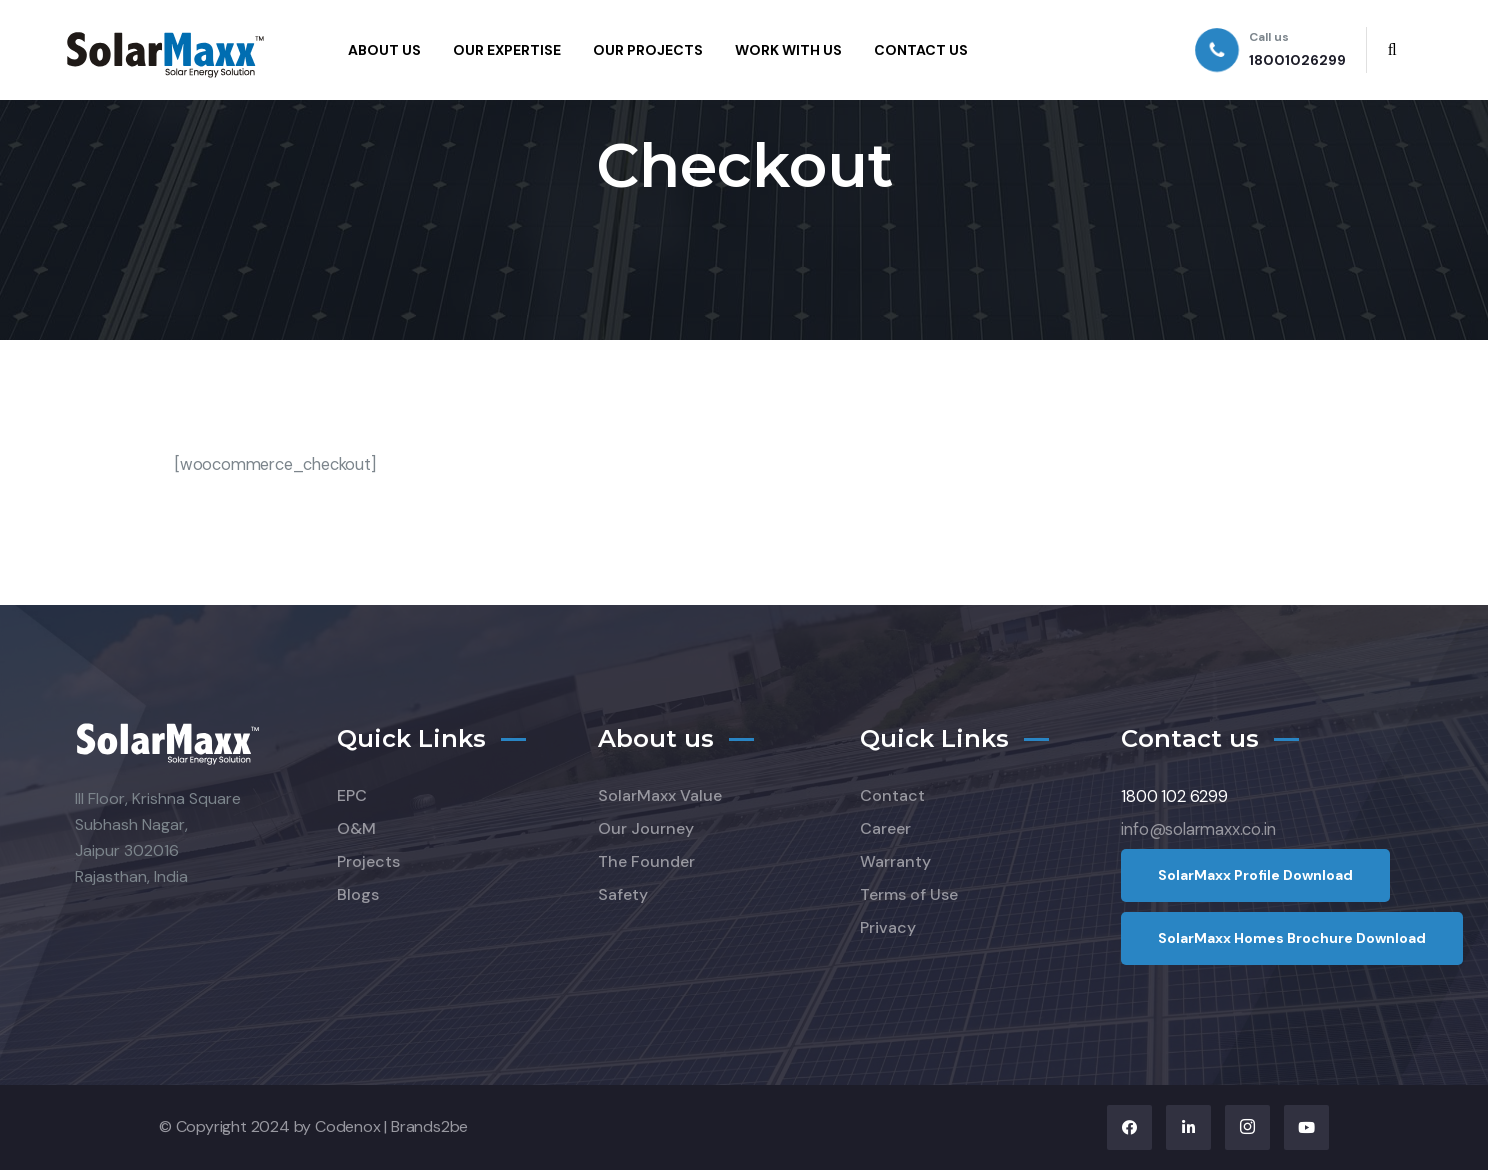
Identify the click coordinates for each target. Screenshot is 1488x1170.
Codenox (348, 1126)
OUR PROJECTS (648, 50)
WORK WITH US (788, 50)
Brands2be (429, 1126)
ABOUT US (384, 50)
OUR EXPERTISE (507, 50)
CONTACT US (921, 50)
